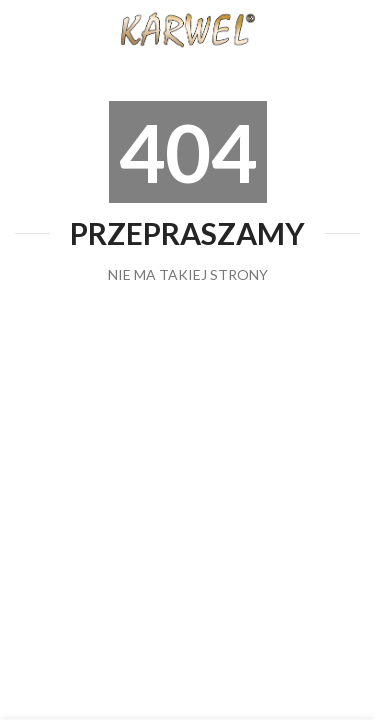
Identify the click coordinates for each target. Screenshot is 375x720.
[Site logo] (188, 28)
